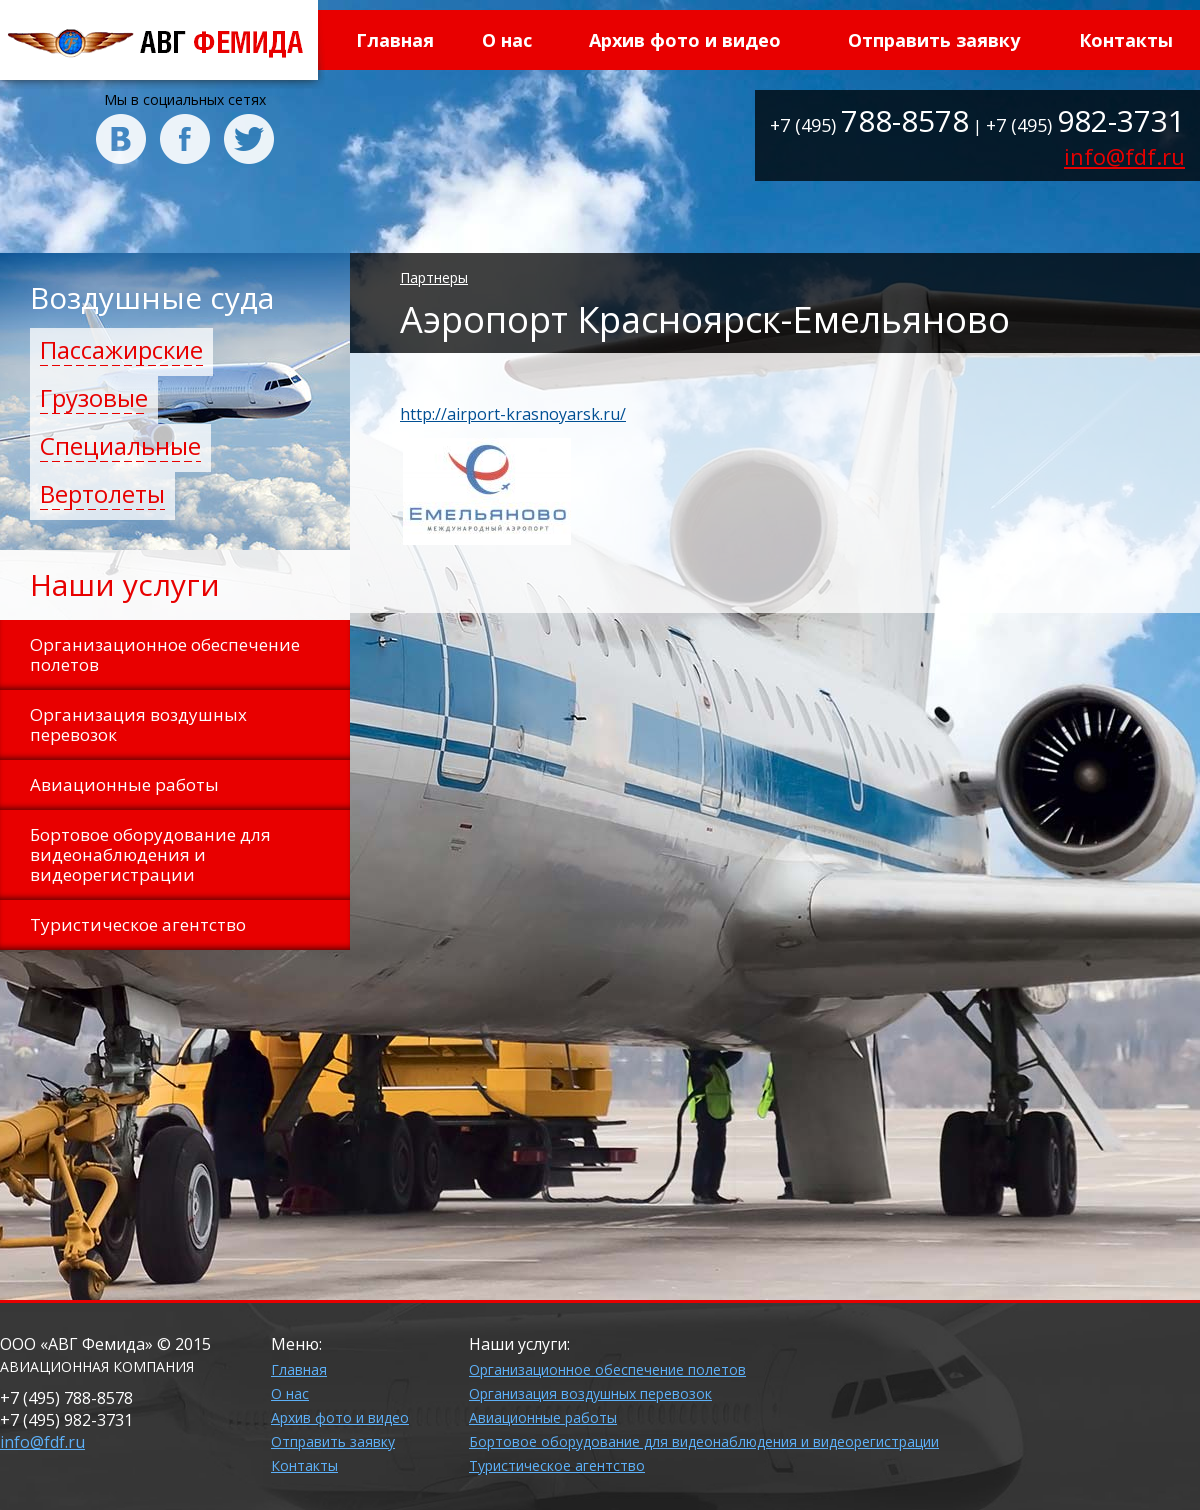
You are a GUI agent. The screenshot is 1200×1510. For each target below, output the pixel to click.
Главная (395, 40)
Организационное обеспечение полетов (607, 1369)
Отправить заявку (934, 40)
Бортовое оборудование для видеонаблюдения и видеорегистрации (704, 1441)
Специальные (120, 445)
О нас (507, 40)
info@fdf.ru (1124, 156)
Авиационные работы (543, 1417)
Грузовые (94, 397)
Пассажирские (121, 349)
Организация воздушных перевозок (590, 1393)
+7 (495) (869, 125)
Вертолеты (102, 493)
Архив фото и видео (685, 40)
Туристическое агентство (557, 1465)
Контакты (1126, 40)
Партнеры (434, 277)
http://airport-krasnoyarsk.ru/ (513, 414)
